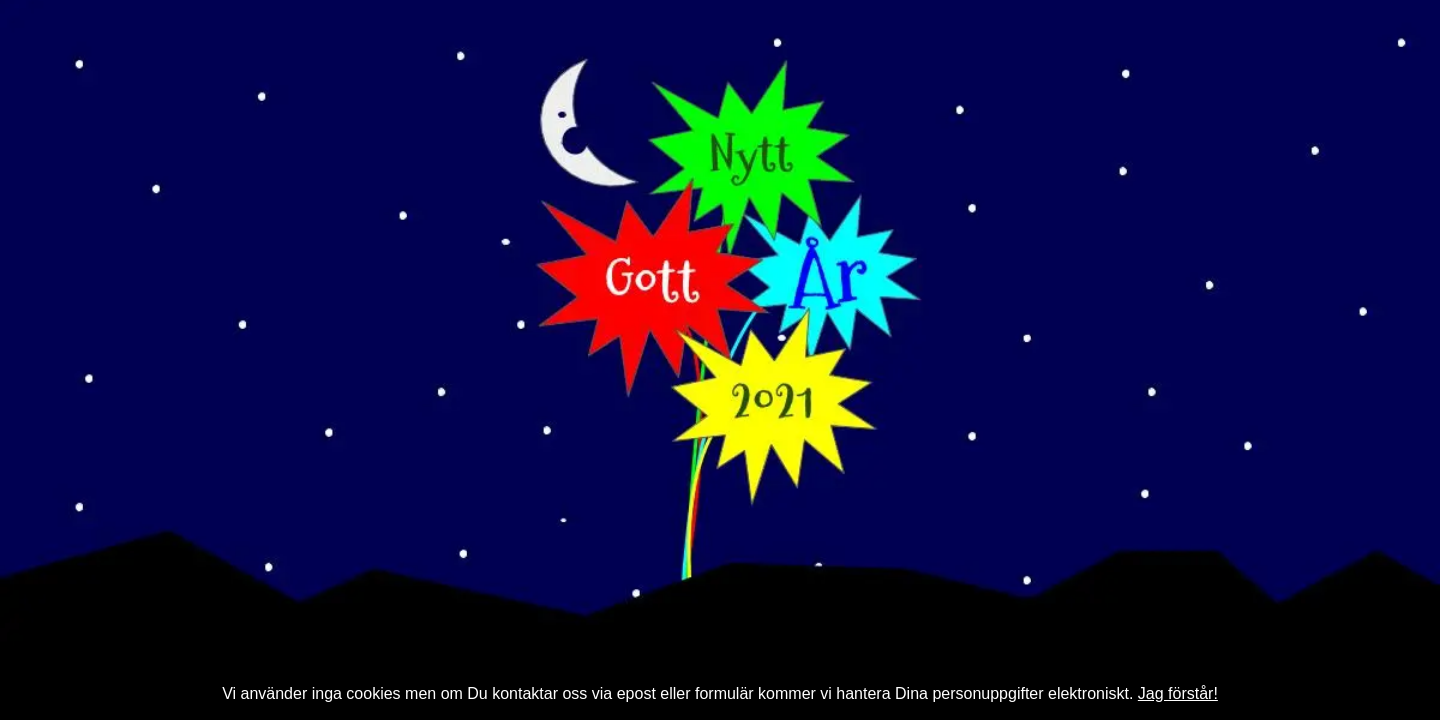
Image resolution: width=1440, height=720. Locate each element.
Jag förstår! (1178, 693)
